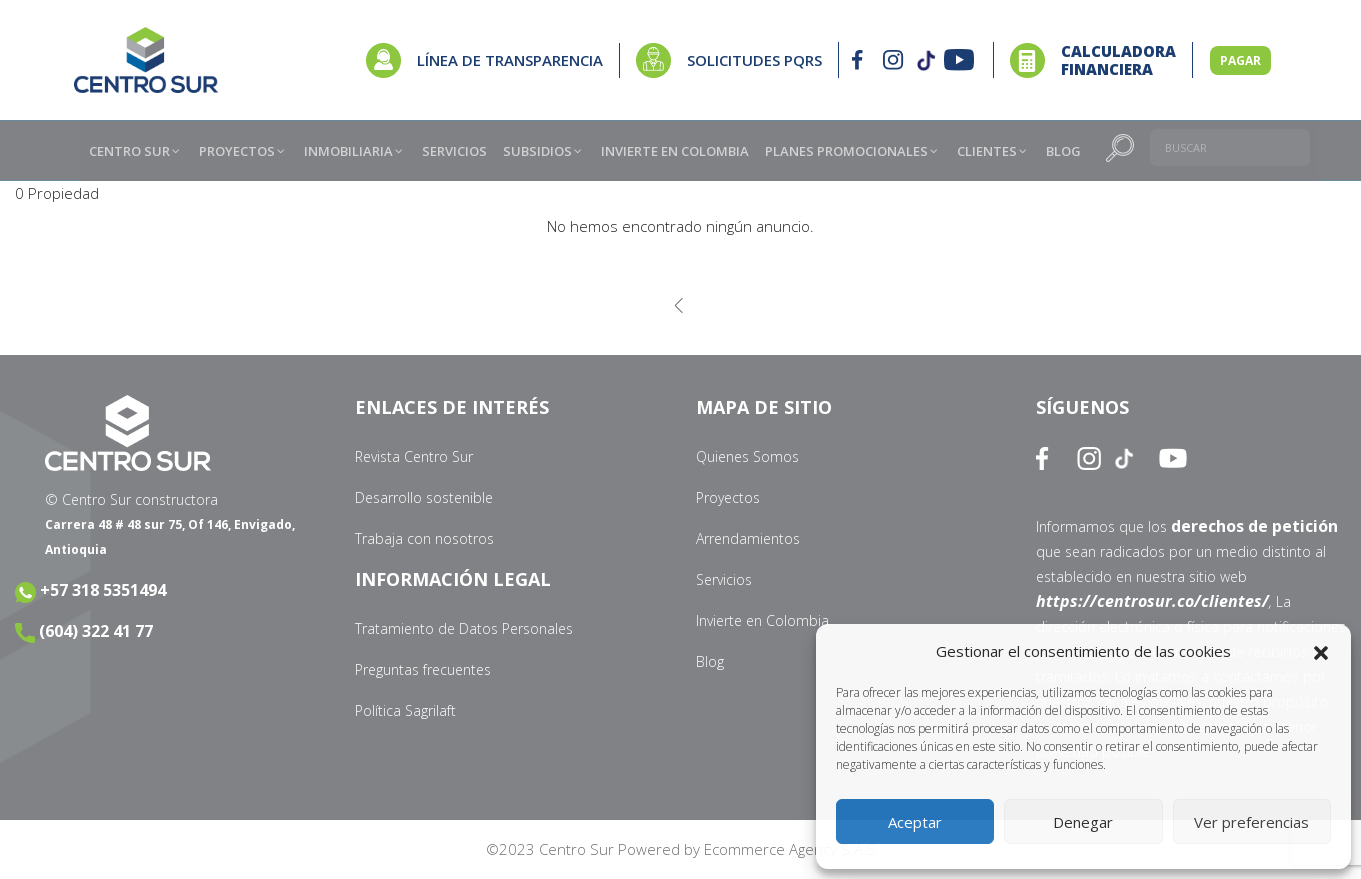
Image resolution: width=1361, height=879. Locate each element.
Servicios (724, 579)
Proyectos (728, 497)
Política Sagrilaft (405, 710)
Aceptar (915, 822)
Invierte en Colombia (762, 620)
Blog (710, 661)
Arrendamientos (748, 538)
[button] (1321, 652)
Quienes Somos (747, 456)
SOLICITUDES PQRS (754, 60)
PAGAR (1240, 60)
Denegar (1083, 822)
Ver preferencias (1251, 822)
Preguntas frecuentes (423, 669)
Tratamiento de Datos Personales (464, 628)
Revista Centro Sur (414, 456)
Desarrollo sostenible (424, 497)
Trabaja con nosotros (424, 538)
